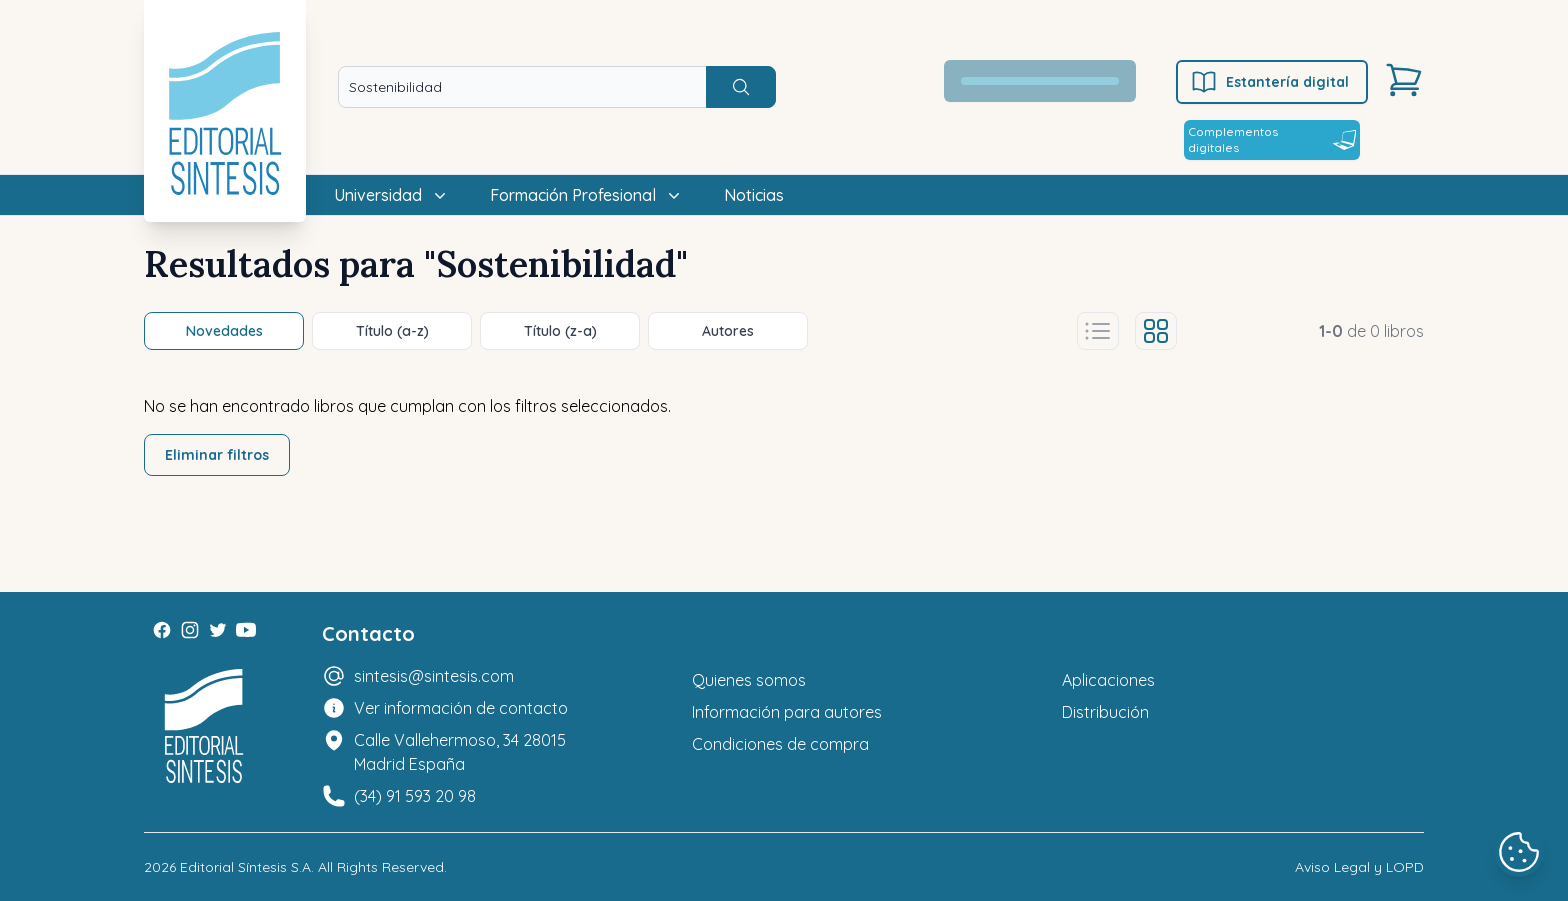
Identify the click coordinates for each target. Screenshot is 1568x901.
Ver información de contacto (461, 708)
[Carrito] (1404, 80)
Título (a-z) (392, 331)
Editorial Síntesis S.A (245, 867)
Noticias (754, 195)
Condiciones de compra (780, 744)
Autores (728, 331)
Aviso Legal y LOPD (1359, 867)
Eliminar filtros (217, 455)
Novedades (224, 331)
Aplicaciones (1108, 680)
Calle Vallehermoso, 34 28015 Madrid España (460, 752)
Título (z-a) (560, 331)
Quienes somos (749, 680)
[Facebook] (162, 630)
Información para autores (787, 712)
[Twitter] (218, 630)
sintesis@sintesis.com (434, 676)
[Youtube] (246, 630)
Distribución (1105, 712)
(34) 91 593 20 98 (415, 796)
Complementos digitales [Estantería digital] (1272, 139)
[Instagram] (190, 630)
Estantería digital (1269, 82)
